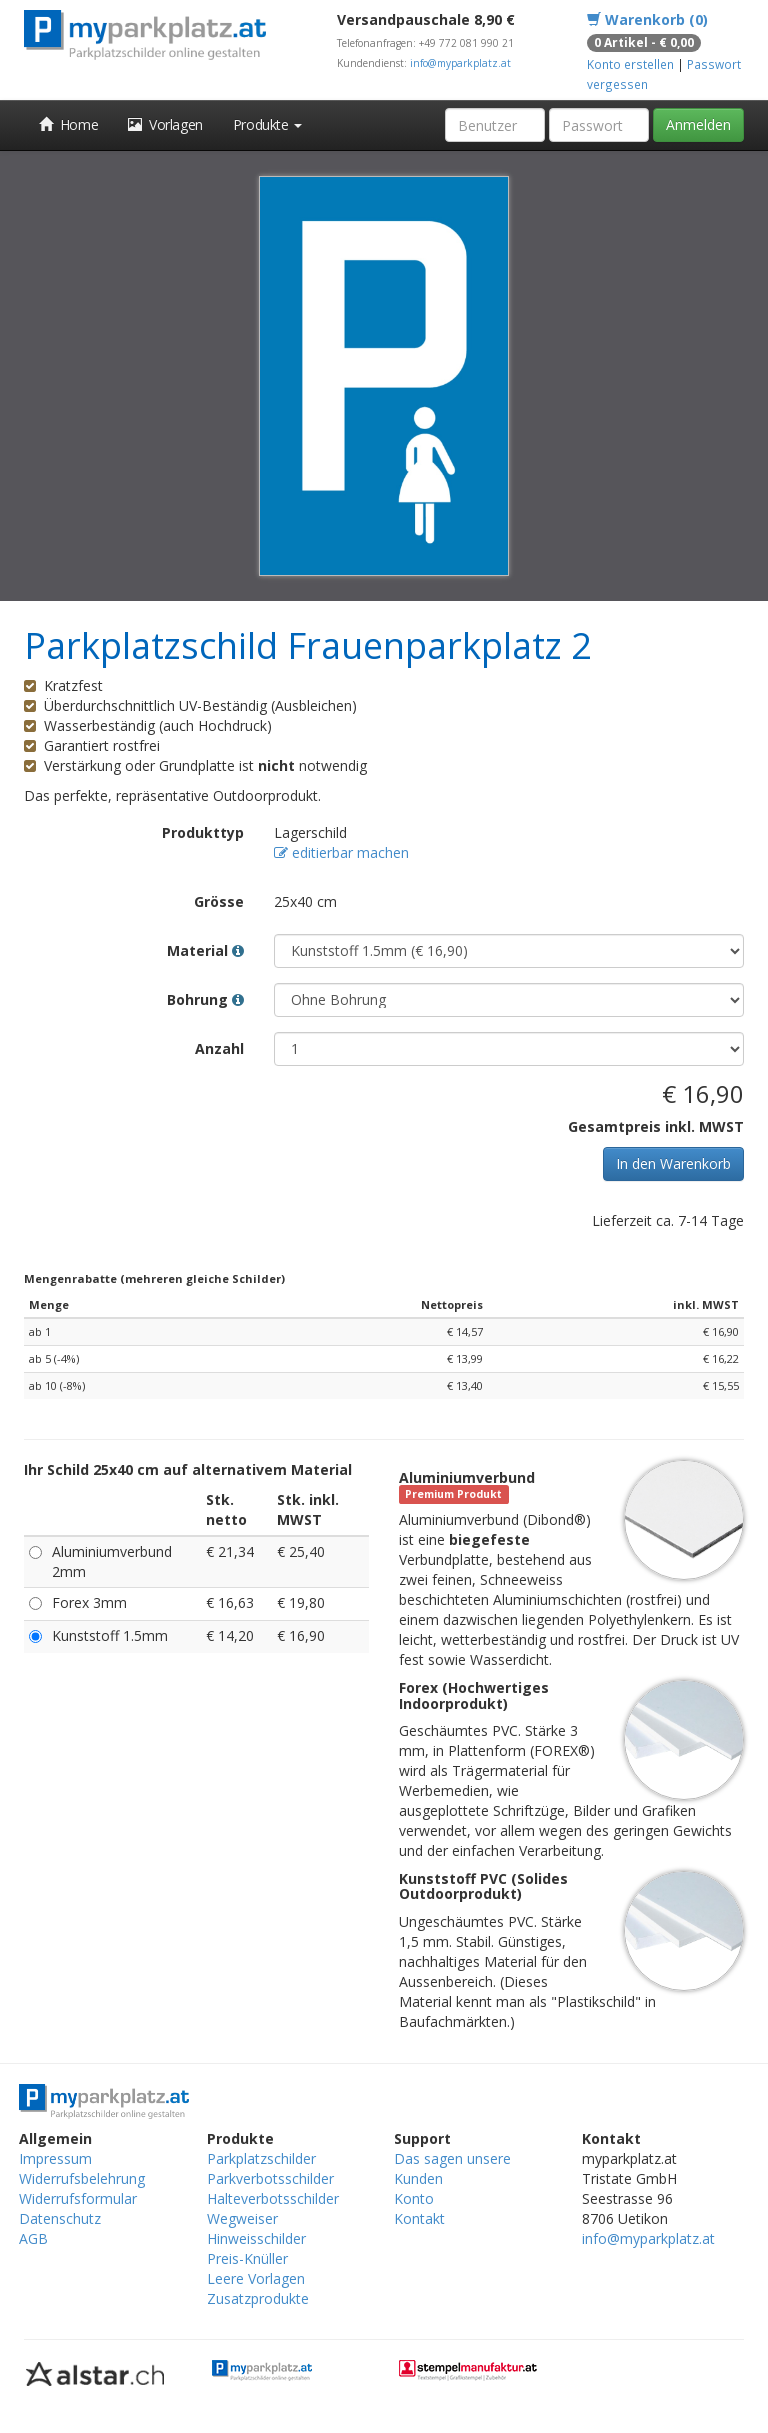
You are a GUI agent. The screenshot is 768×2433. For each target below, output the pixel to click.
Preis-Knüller (247, 2258)
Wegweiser (242, 2218)
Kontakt (419, 2218)
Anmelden (698, 124)
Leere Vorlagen (256, 2278)
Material (205, 950)
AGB (33, 2238)
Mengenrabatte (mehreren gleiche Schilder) (154, 1278)
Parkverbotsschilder (270, 2178)
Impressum (55, 2158)
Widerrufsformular (78, 2198)
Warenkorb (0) (647, 19)
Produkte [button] (267, 124)
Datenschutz (60, 2218)
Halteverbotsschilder (273, 2198)
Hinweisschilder (256, 2238)
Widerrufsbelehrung (82, 2178)
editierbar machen (341, 852)
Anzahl (219, 1048)
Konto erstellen (630, 64)
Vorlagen (165, 124)
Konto (414, 2198)
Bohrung (205, 999)
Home (68, 124)
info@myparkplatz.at (460, 63)
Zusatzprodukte (258, 2298)
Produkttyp (203, 832)
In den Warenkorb (673, 1163)
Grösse (219, 901)
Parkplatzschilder (261, 2158)
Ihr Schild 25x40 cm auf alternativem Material (188, 1469)
